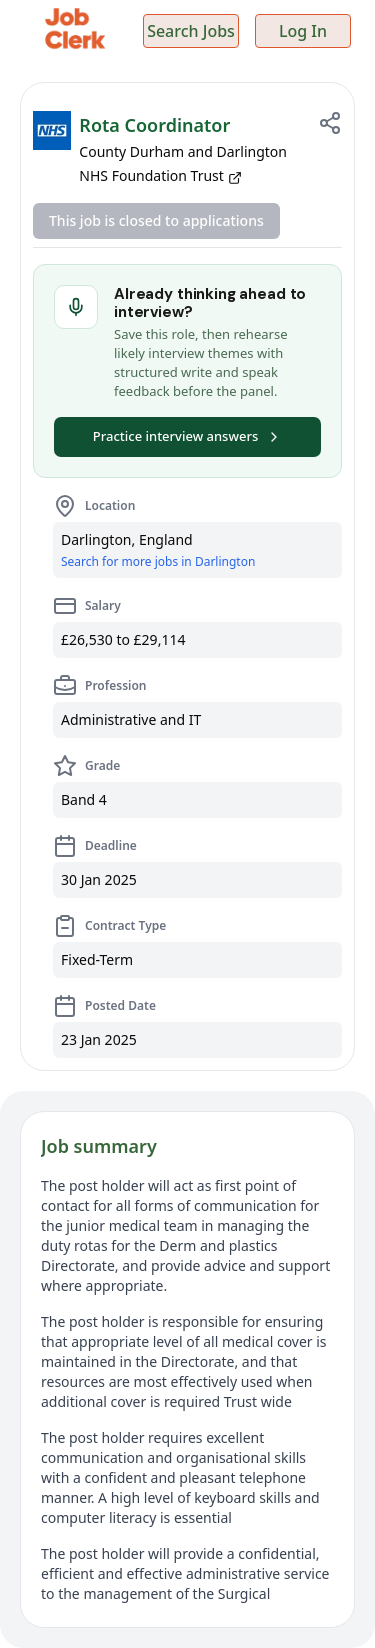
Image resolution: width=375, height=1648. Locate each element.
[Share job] (330, 123)
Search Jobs (191, 31)
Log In (303, 31)
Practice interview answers (187, 436)
